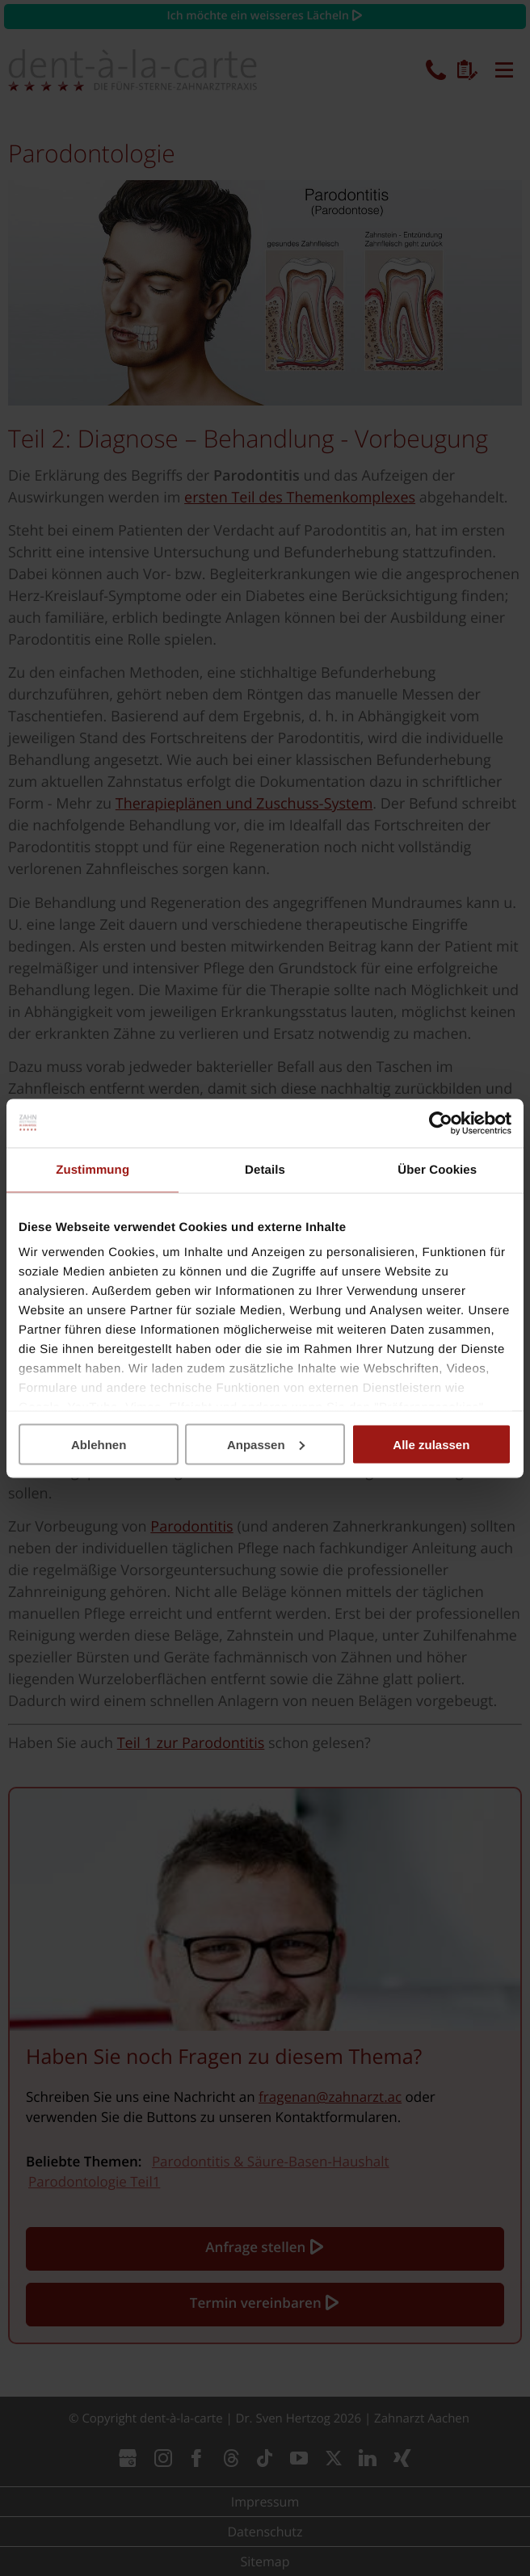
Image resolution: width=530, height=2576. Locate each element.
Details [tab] (265, 1169)
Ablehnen (98, 1444)
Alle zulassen (431, 1444)
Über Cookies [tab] (437, 1169)
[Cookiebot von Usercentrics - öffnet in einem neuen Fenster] (440, 1123)
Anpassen (266, 1444)
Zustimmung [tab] (92, 1169)
